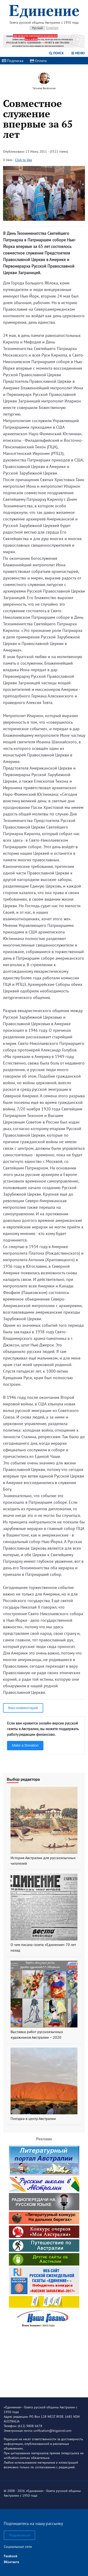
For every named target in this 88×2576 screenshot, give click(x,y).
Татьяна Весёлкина (44, 88)
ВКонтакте (11, 2562)
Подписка (12, 60)
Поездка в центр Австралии (33, 2118)
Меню (78, 53)
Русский (37, 28)
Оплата (38, 60)
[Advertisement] (44, 2359)
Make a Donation (25, 1745)
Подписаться (19, 2535)
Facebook (10, 2556)
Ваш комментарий (23, 1708)
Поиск (56, 53)
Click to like (23, 160)
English (52, 27)
